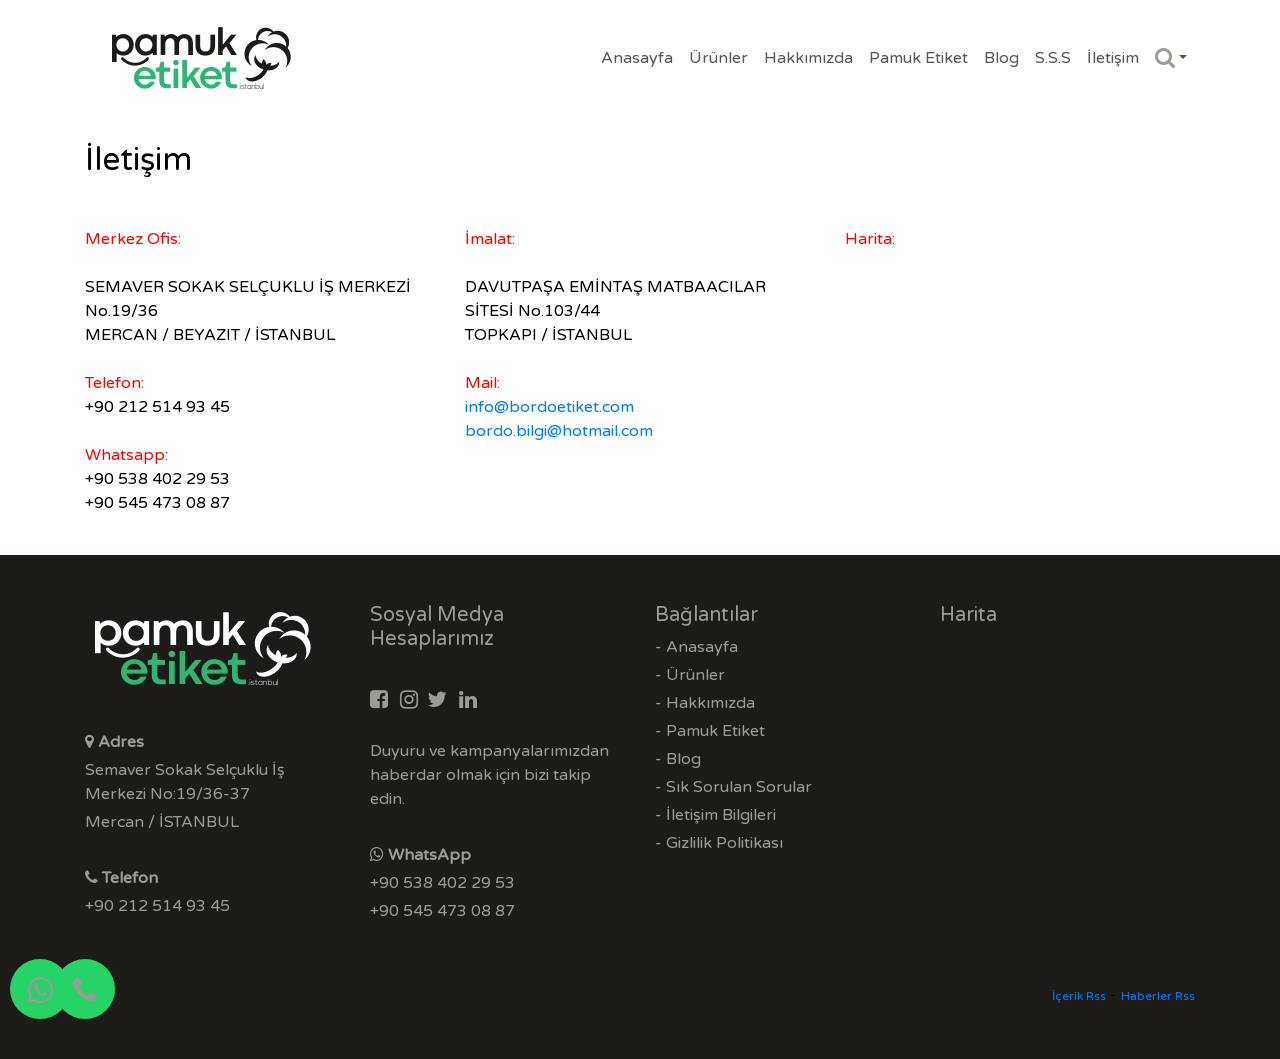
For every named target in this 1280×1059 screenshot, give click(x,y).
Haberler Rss (1158, 996)
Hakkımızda (808, 58)
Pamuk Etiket (918, 58)
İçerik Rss (1079, 996)
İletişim (1113, 58)
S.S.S (1053, 58)
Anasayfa (637, 58)
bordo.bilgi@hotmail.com (559, 431)
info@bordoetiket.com (549, 407)
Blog (1001, 58)
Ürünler (718, 58)
